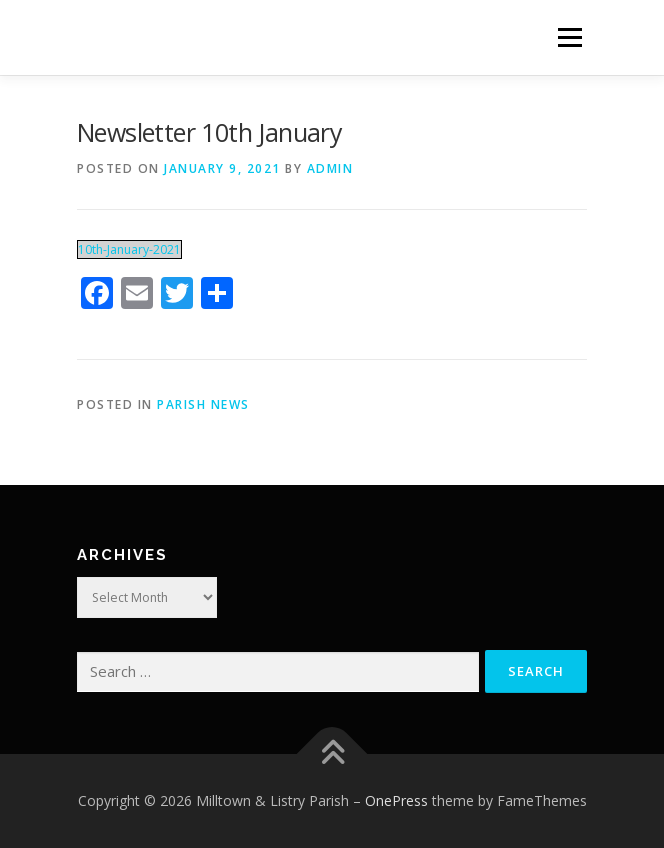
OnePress (396, 800)
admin (330, 168)
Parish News (203, 404)
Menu (568, 37)
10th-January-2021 (129, 249)
